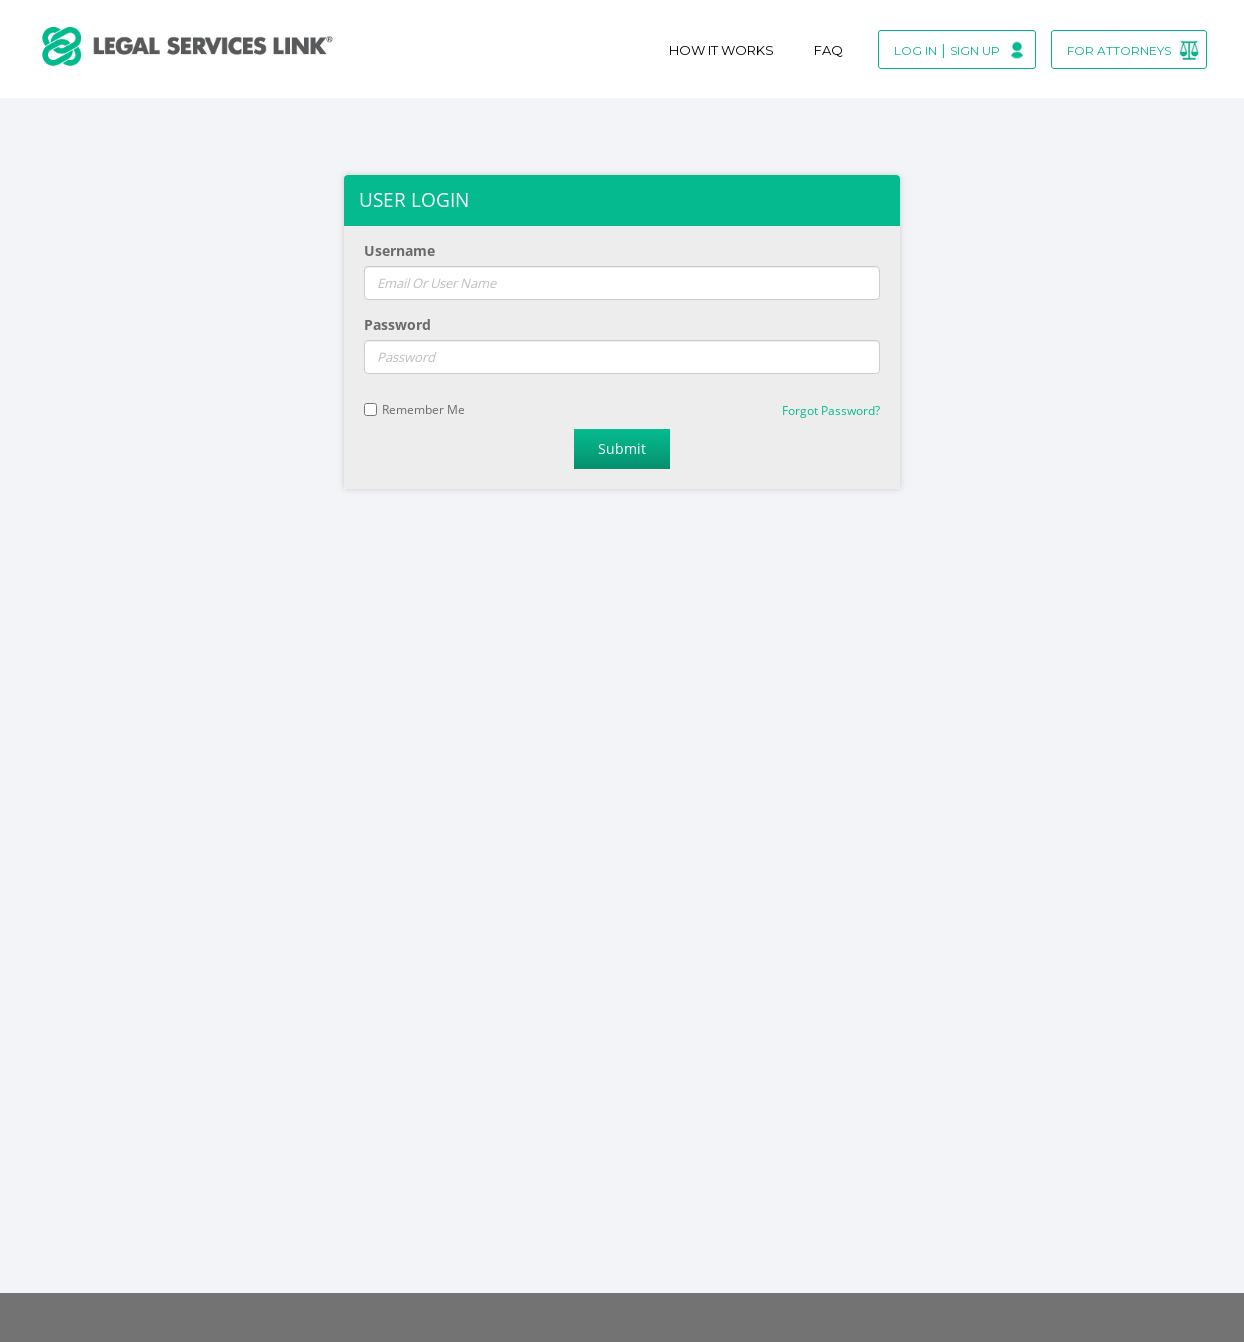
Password (397, 324)
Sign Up (975, 50)
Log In (915, 50)
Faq (828, 50)
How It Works (721, 50)
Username (399, 250)
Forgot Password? (831, 410)
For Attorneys (1119, 50)
